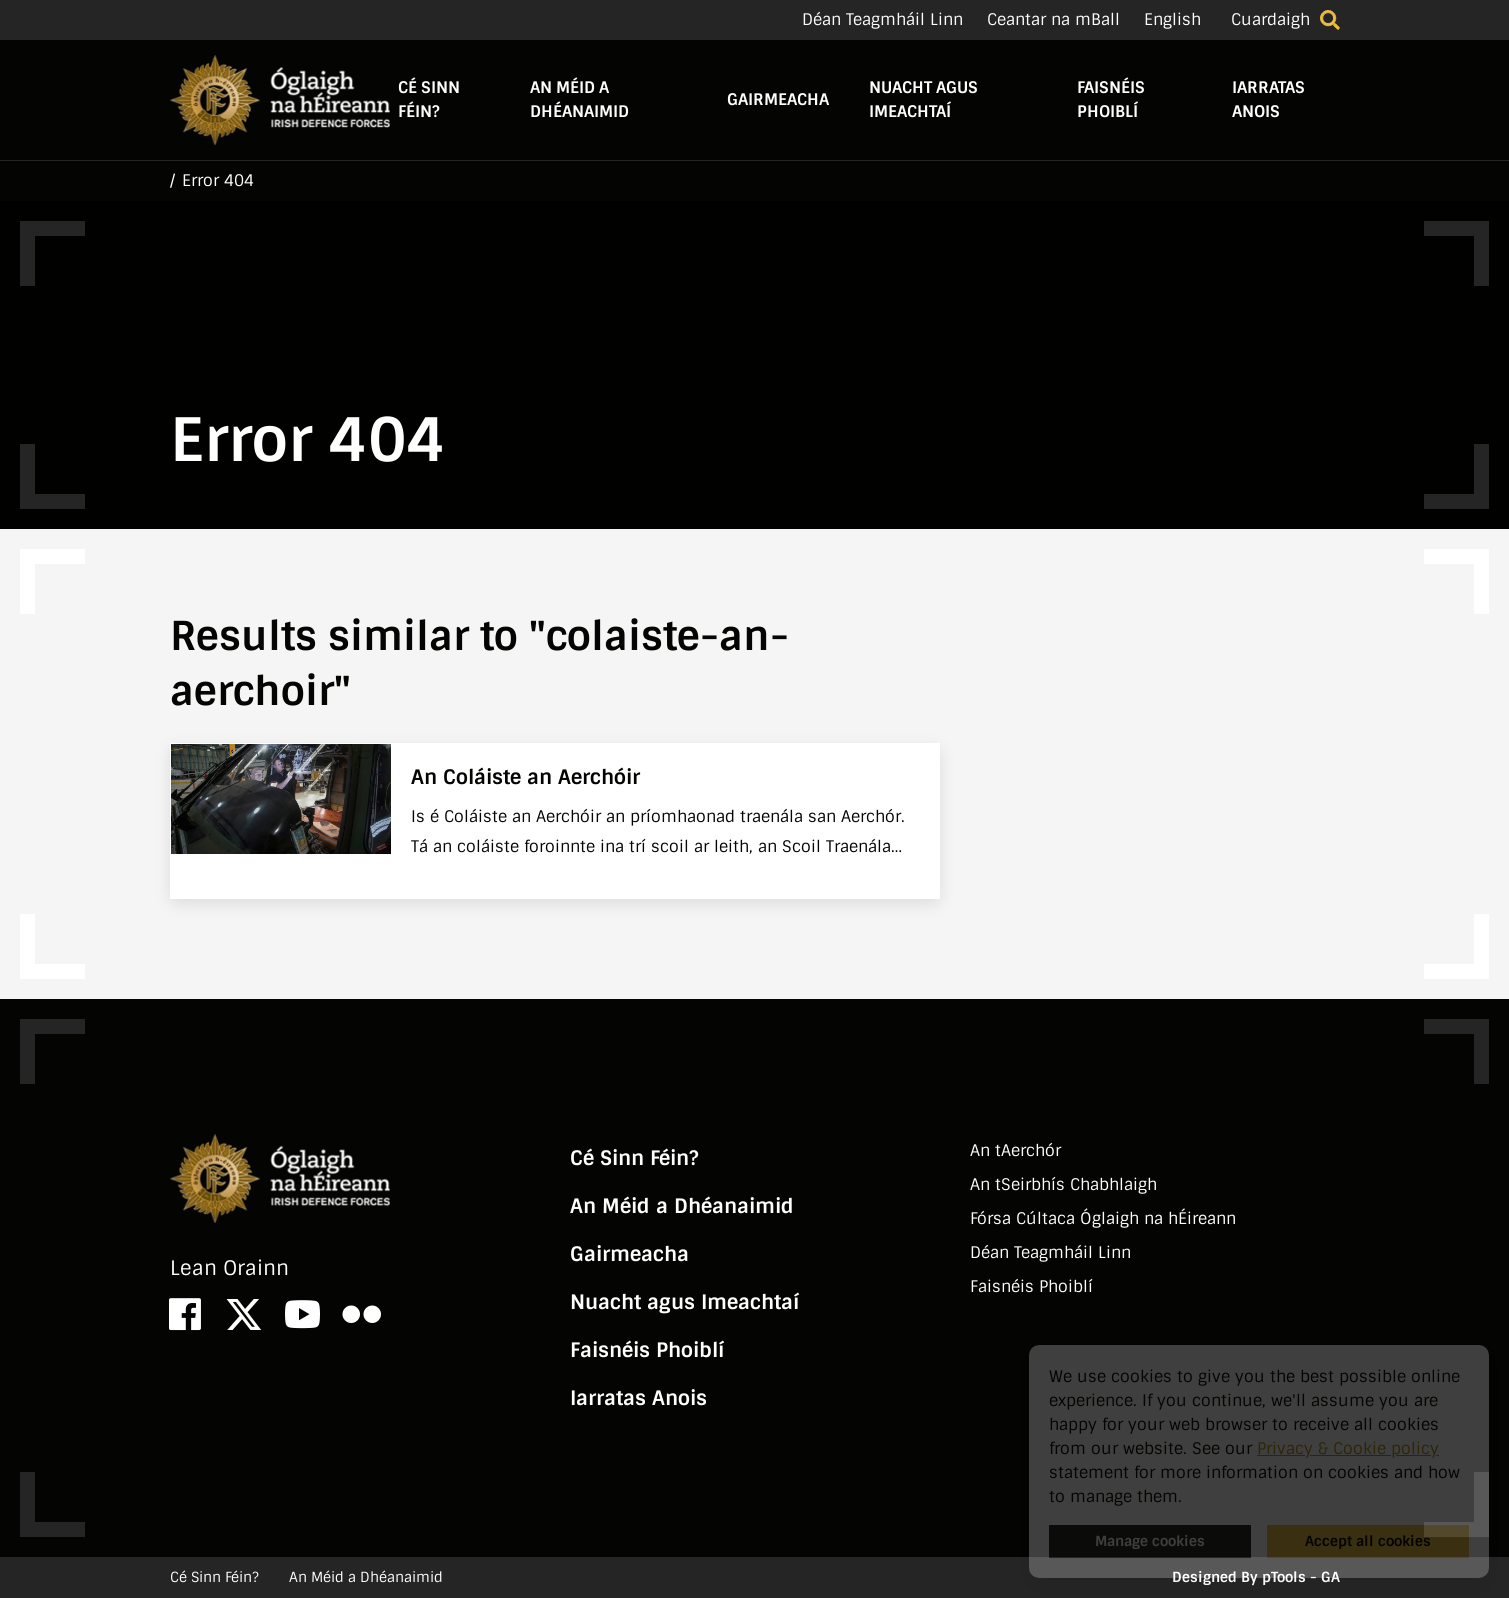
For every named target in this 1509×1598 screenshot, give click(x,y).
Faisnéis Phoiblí (1111, 99)
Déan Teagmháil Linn (882, 19)
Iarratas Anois (1268, 99)
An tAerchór (1015, 1150)
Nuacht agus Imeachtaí (923, 99)
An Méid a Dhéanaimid (579, 99)
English (1172, 19)
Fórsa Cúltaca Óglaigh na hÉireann (1103, 1218)
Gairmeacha (778, 99)
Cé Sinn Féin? (429, 99)
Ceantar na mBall (1053, 19)
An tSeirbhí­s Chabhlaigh (1063, 1184)
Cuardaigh (1270, 19)
